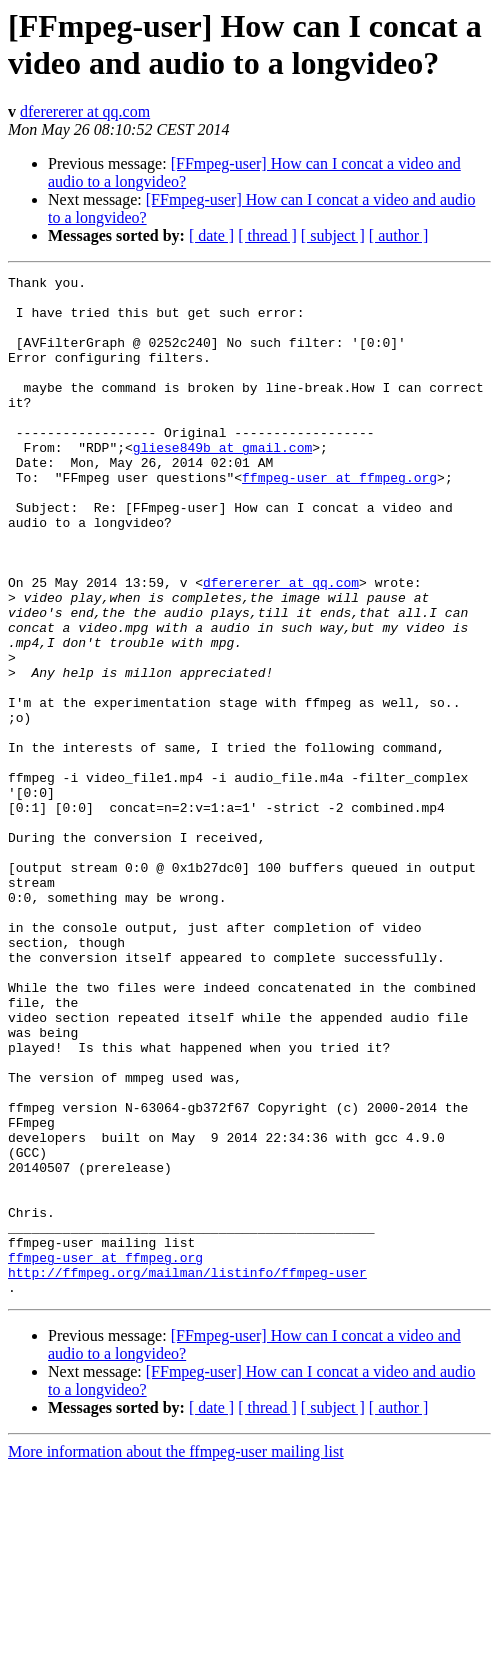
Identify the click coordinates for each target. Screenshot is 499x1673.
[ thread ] (267, 235)
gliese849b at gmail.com (222, 483)
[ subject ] (333, 235)
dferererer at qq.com (85, 111)
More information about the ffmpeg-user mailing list (176, 1655)
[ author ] (399, 235)
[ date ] (211, 235)
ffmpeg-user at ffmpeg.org (339, 519)
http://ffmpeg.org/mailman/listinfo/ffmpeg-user (187, 1473)
